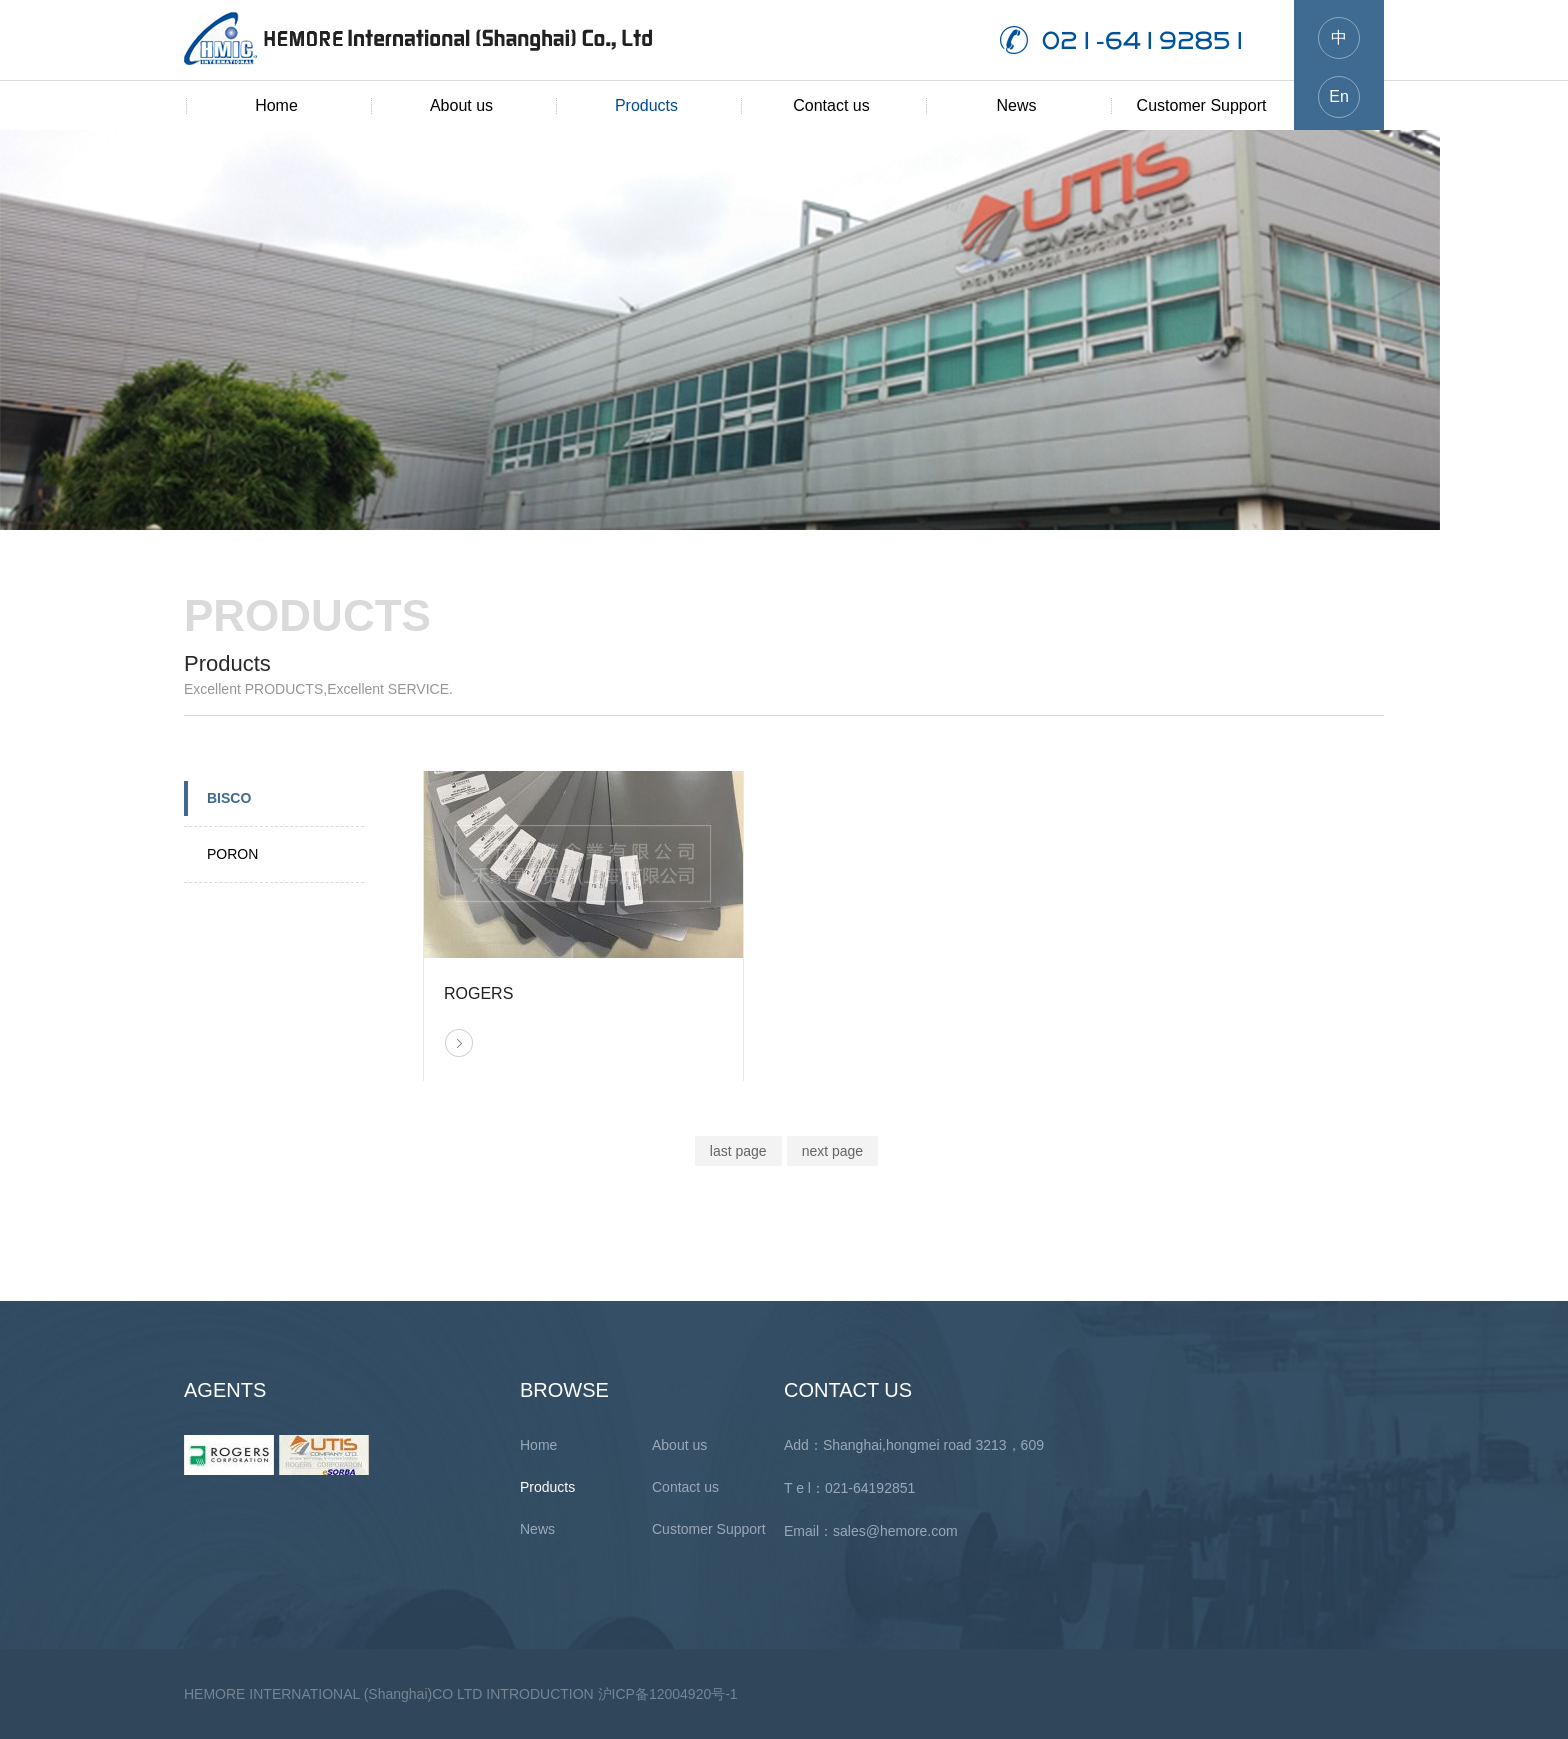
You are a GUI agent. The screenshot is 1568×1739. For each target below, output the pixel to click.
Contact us (831, 105)
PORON (232, 854)
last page (738, 1151)
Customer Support (1202, 105)
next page (833, 1151)
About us (461, 105)
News (1016, 105)
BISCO (229, 798)
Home (276, 105)
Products (646, 105)
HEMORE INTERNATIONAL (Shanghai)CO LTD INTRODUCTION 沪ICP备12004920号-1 (461, 1694)
